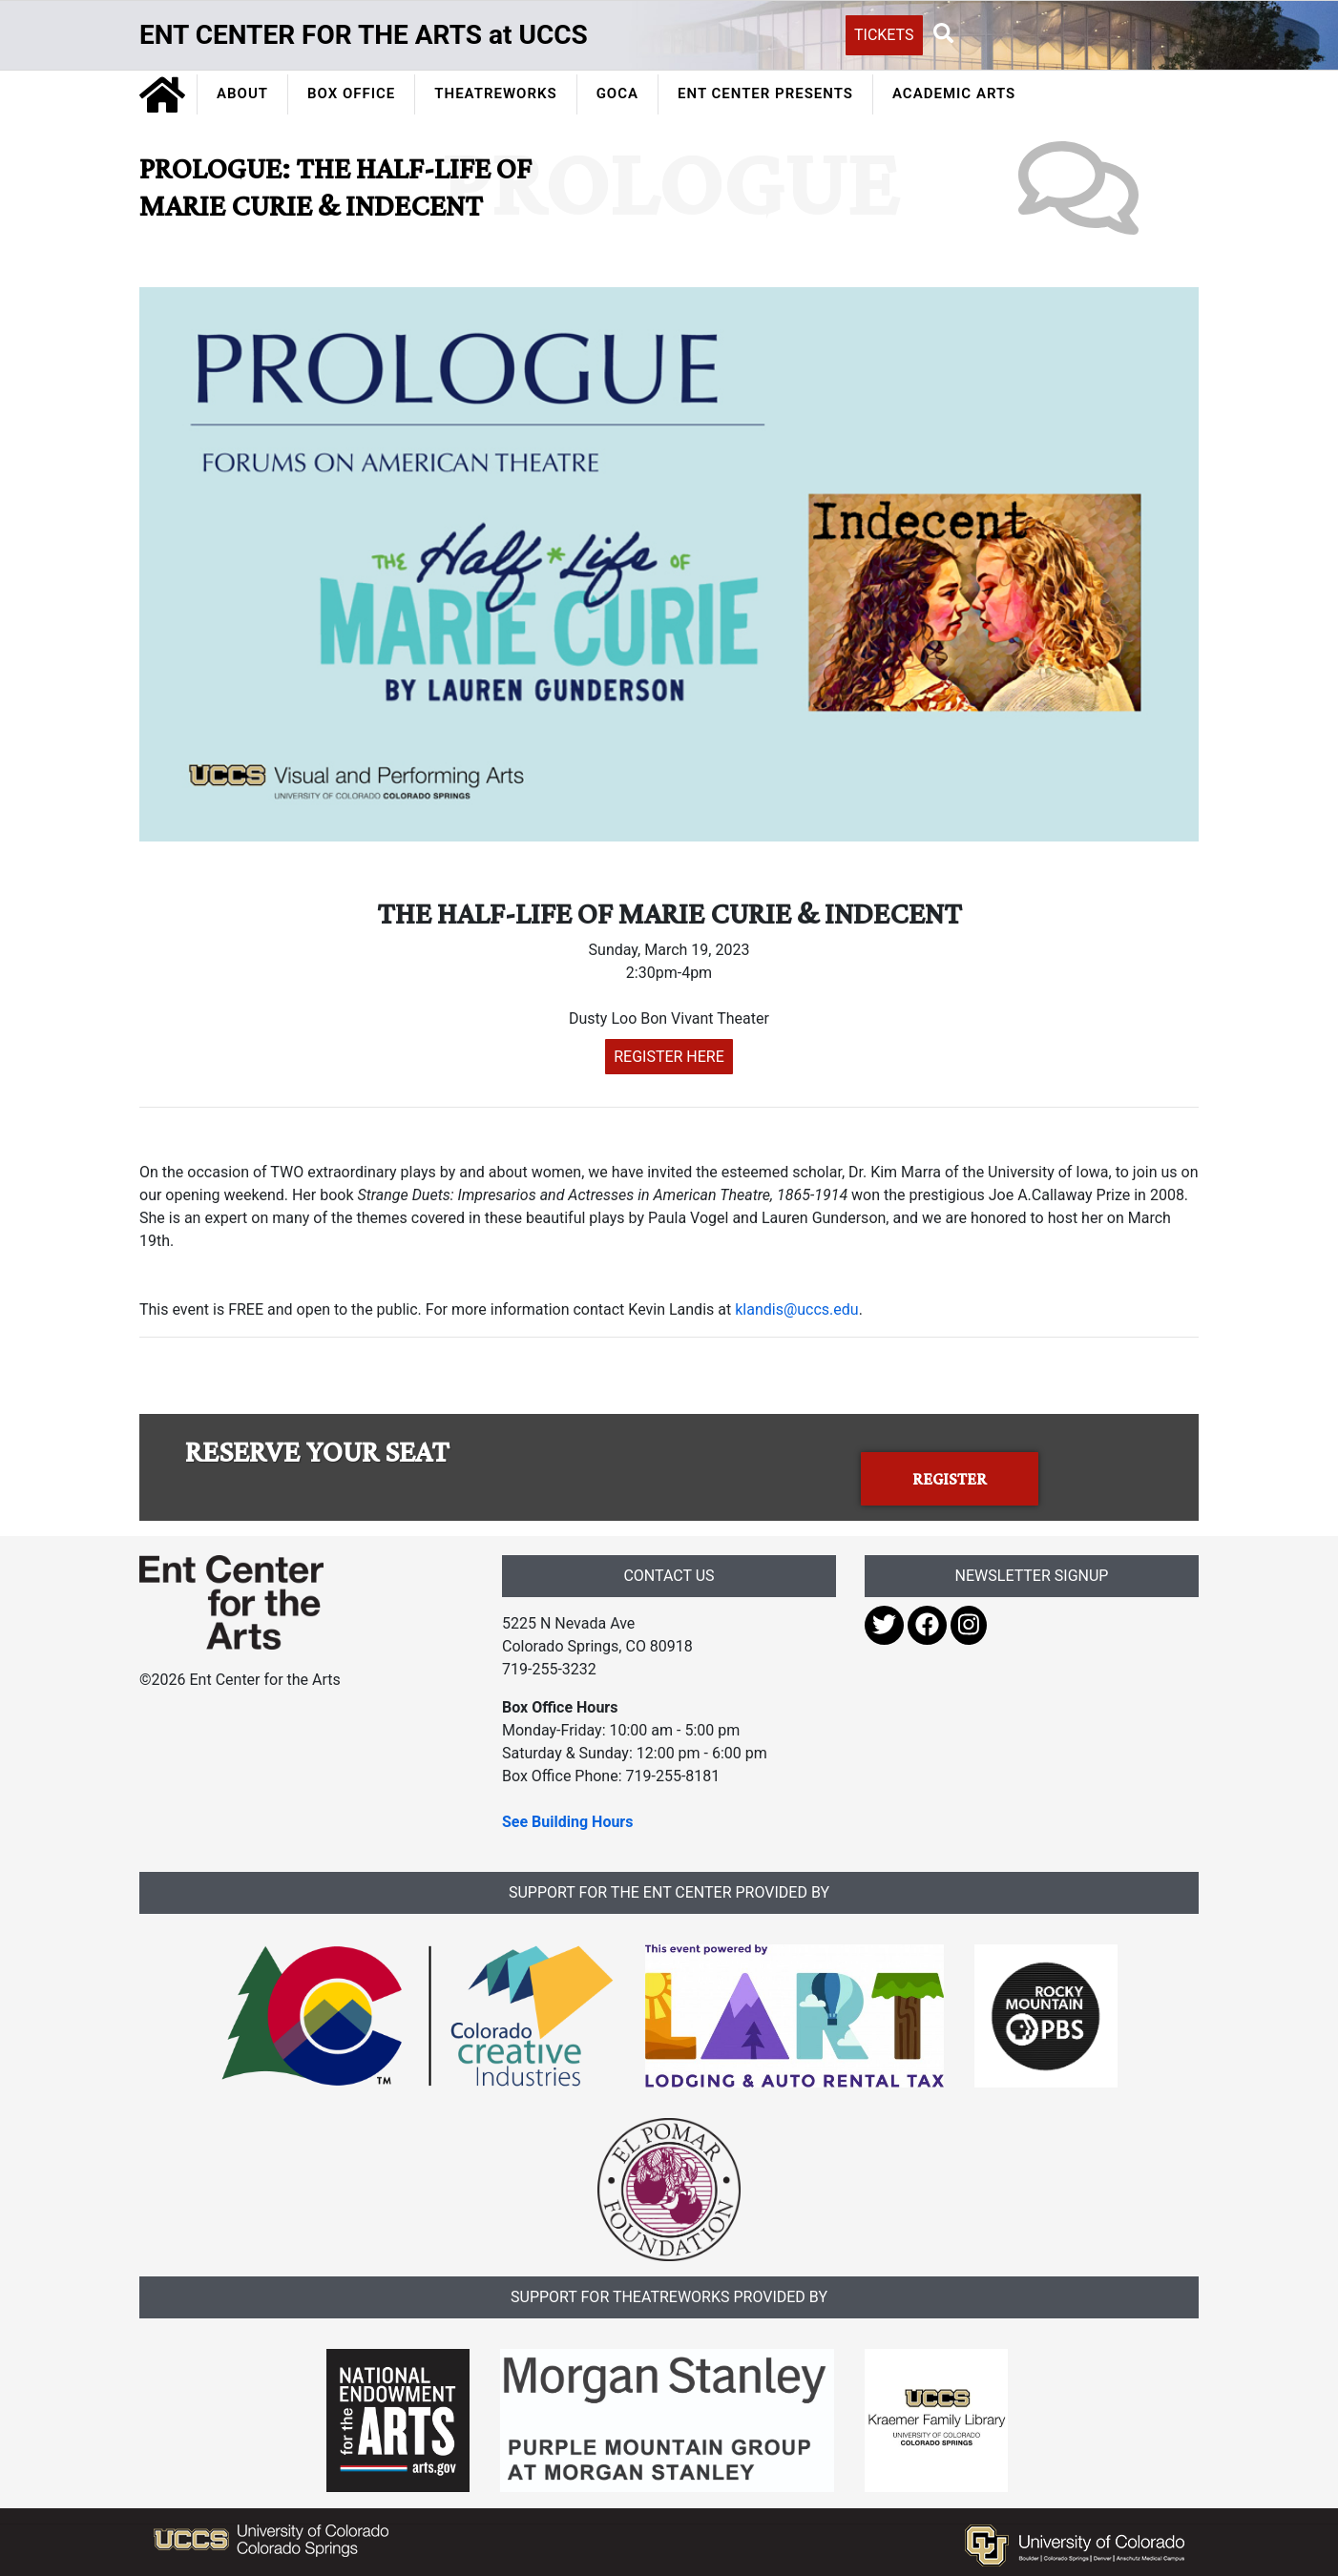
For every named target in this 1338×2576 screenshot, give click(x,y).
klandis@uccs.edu (796, 1309)
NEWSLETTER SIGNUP (1032, 1576)
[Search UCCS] (1065, 33)
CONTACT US (668, 1576)
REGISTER (949, 1478)
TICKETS (884, 35)
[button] (944, 34)
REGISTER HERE (669, 1057)
